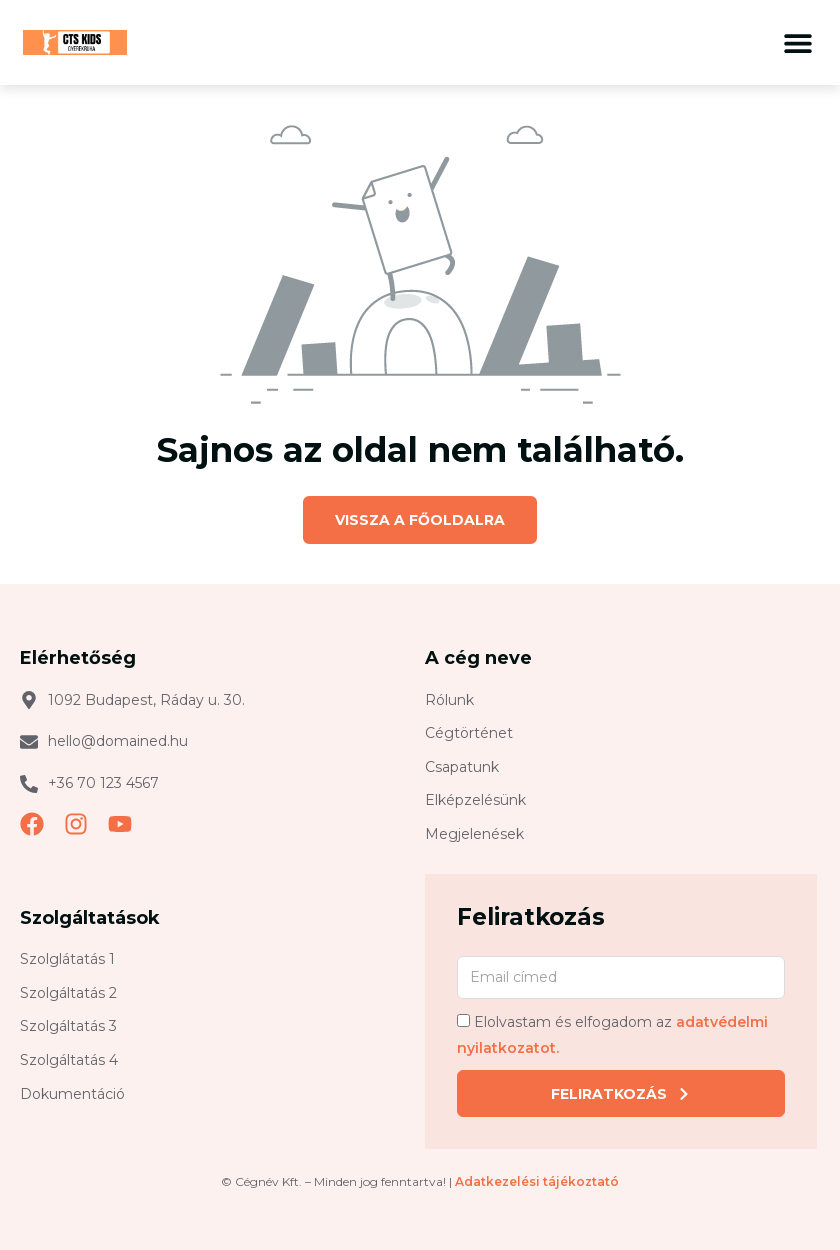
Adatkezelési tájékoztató (537, 1181)
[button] (797, 42)
